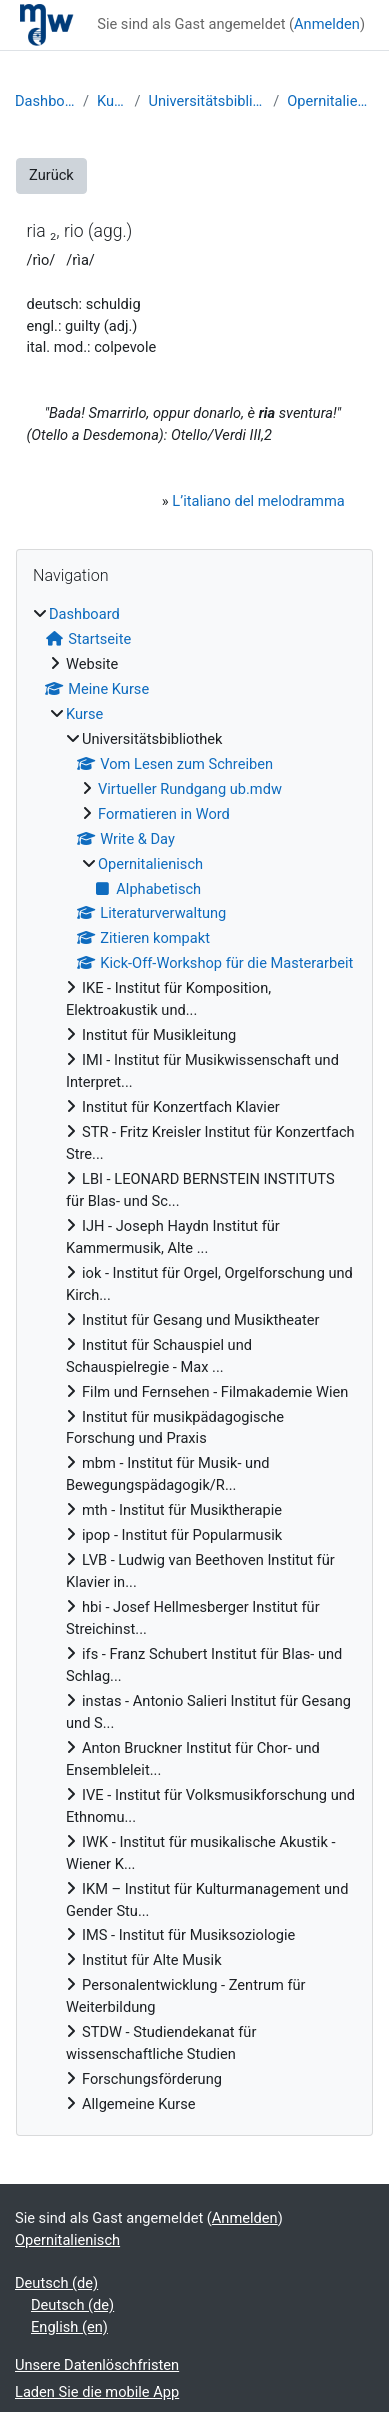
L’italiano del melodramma (258, 501)
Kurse (111, 101)
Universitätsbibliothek (206, 101)
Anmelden (327, 24)
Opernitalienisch (330, 101)
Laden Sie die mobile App (97, 2392)
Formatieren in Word (164, 814)
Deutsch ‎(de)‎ (56, 2283)
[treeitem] (194, 1360)
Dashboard (45, 101)
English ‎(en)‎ (69, 2327)
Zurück (51, 175)
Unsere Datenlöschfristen (97, 2365)
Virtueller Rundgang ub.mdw (190, 789)
